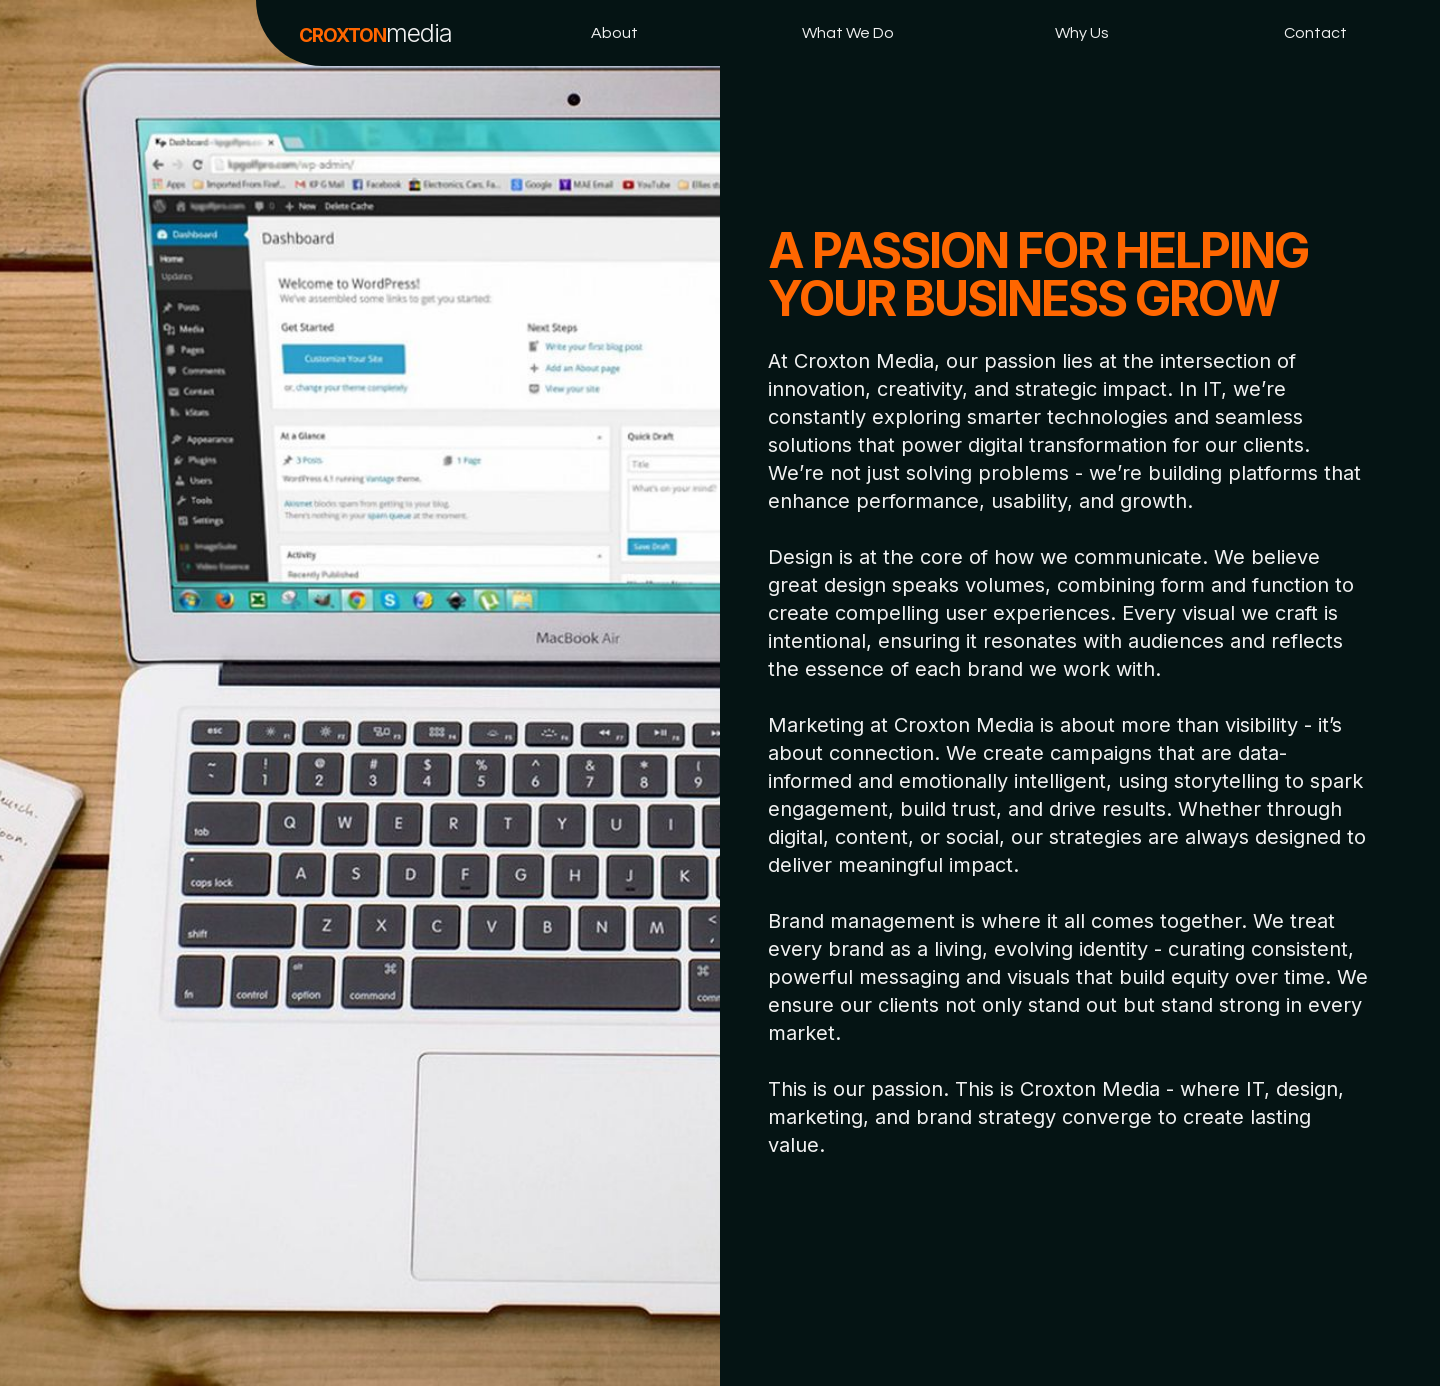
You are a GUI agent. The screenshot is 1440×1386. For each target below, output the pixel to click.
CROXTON (375, 33)
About (614, 33)
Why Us (1082, 33)
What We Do (848, 33)
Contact (1315, 33)
